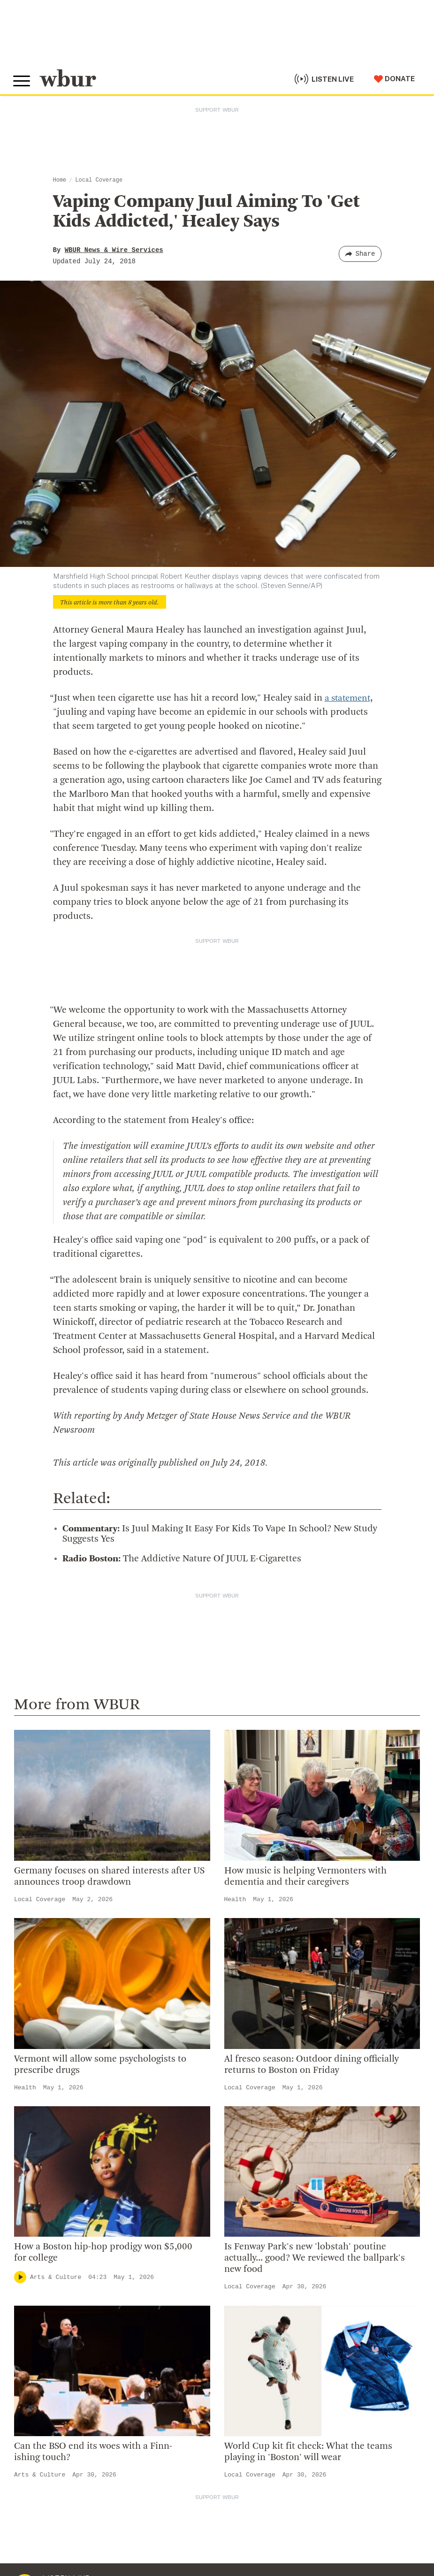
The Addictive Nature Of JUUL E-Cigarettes (181, 1559)
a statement (349, 698)
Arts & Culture (55, 2277)
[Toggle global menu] (22, 79)
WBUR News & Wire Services (114, 250)
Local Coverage (98, 180)
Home (60, 180)
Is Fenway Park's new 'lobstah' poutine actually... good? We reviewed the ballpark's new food (314, 2258)
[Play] (20, 2277)
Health (235, 1899)
